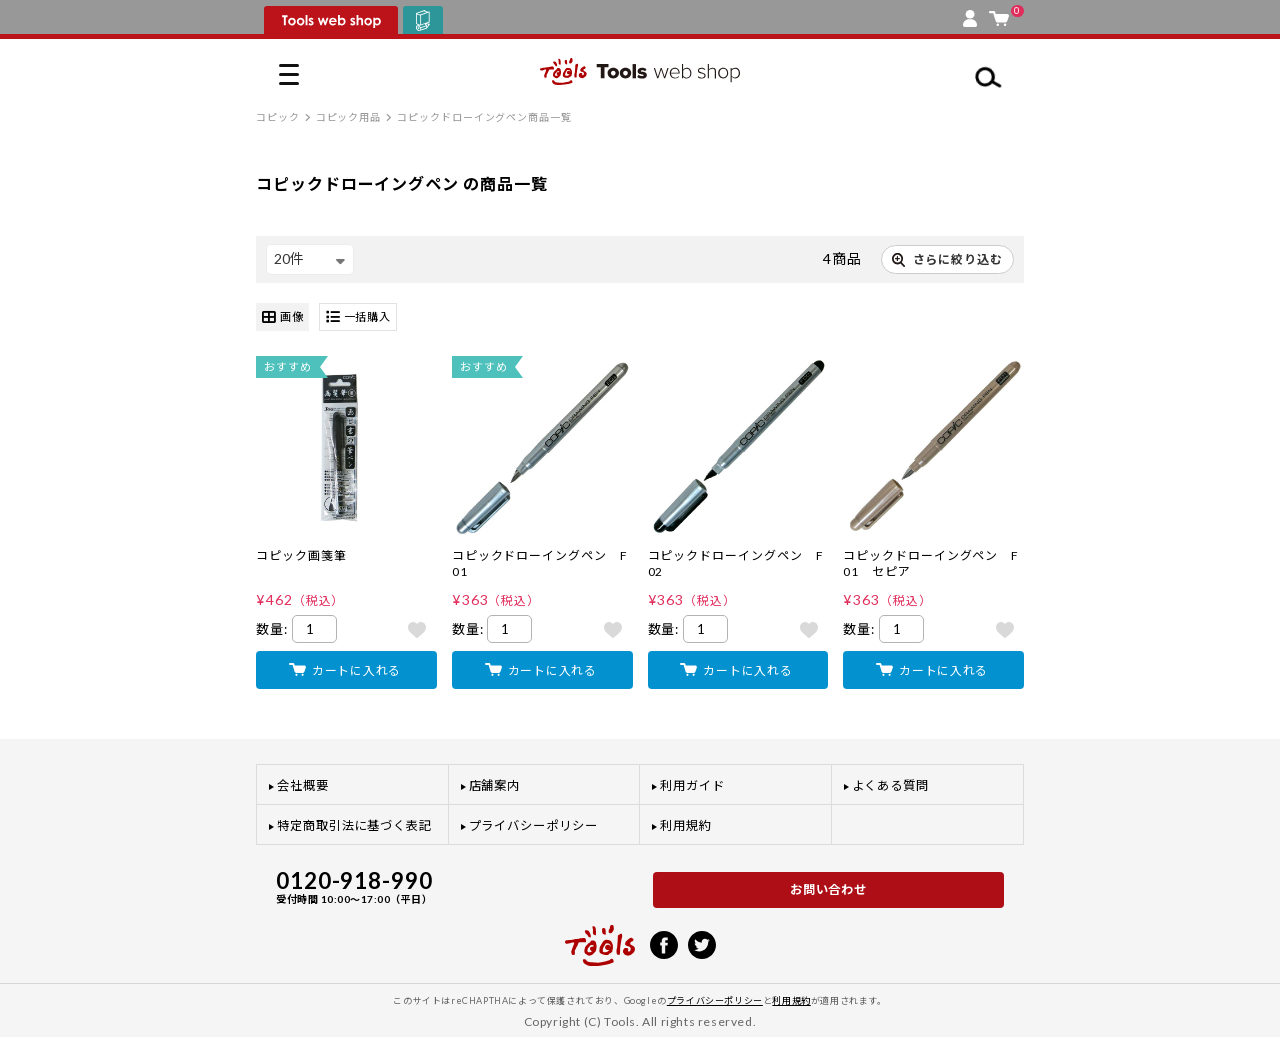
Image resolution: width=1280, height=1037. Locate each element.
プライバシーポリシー (533, 825)
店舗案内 (495, 785)
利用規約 (686, 825)
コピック (278, 117)
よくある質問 (891, 785)
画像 (282, 317)
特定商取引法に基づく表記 (354, 825)
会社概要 (303, 785)
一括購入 (358, 317)
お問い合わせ (829, 889)
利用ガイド (692, 785)
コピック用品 (349, 117)
